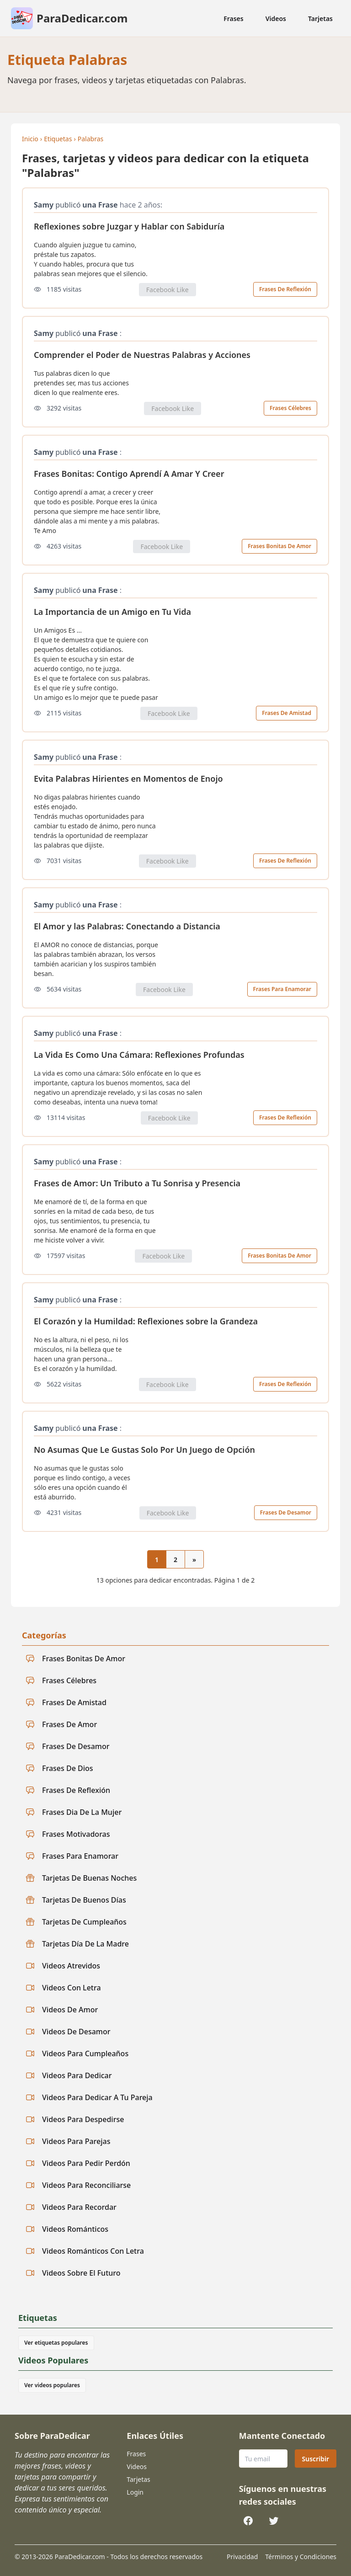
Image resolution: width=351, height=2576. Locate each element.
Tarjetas (320, 18)
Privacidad (242, 2556)
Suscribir (315, 2458)
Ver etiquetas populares (56, 2343)
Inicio (30, 138)
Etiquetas (58, 138)
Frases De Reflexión (285, 289)
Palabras (90, 138)
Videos (276, 18)
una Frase (99, 205)
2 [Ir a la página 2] (175, 1559)
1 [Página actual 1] (157, 1559)
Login (135, 2492)
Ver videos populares (52, 2385)
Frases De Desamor (285, 1512)
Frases (233, 18)
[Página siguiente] (194, 1559)
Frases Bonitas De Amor (279, 546)
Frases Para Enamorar (282, 989)
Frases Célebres (290, 408)
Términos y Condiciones (300, 2556)
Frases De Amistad (286, 713)
